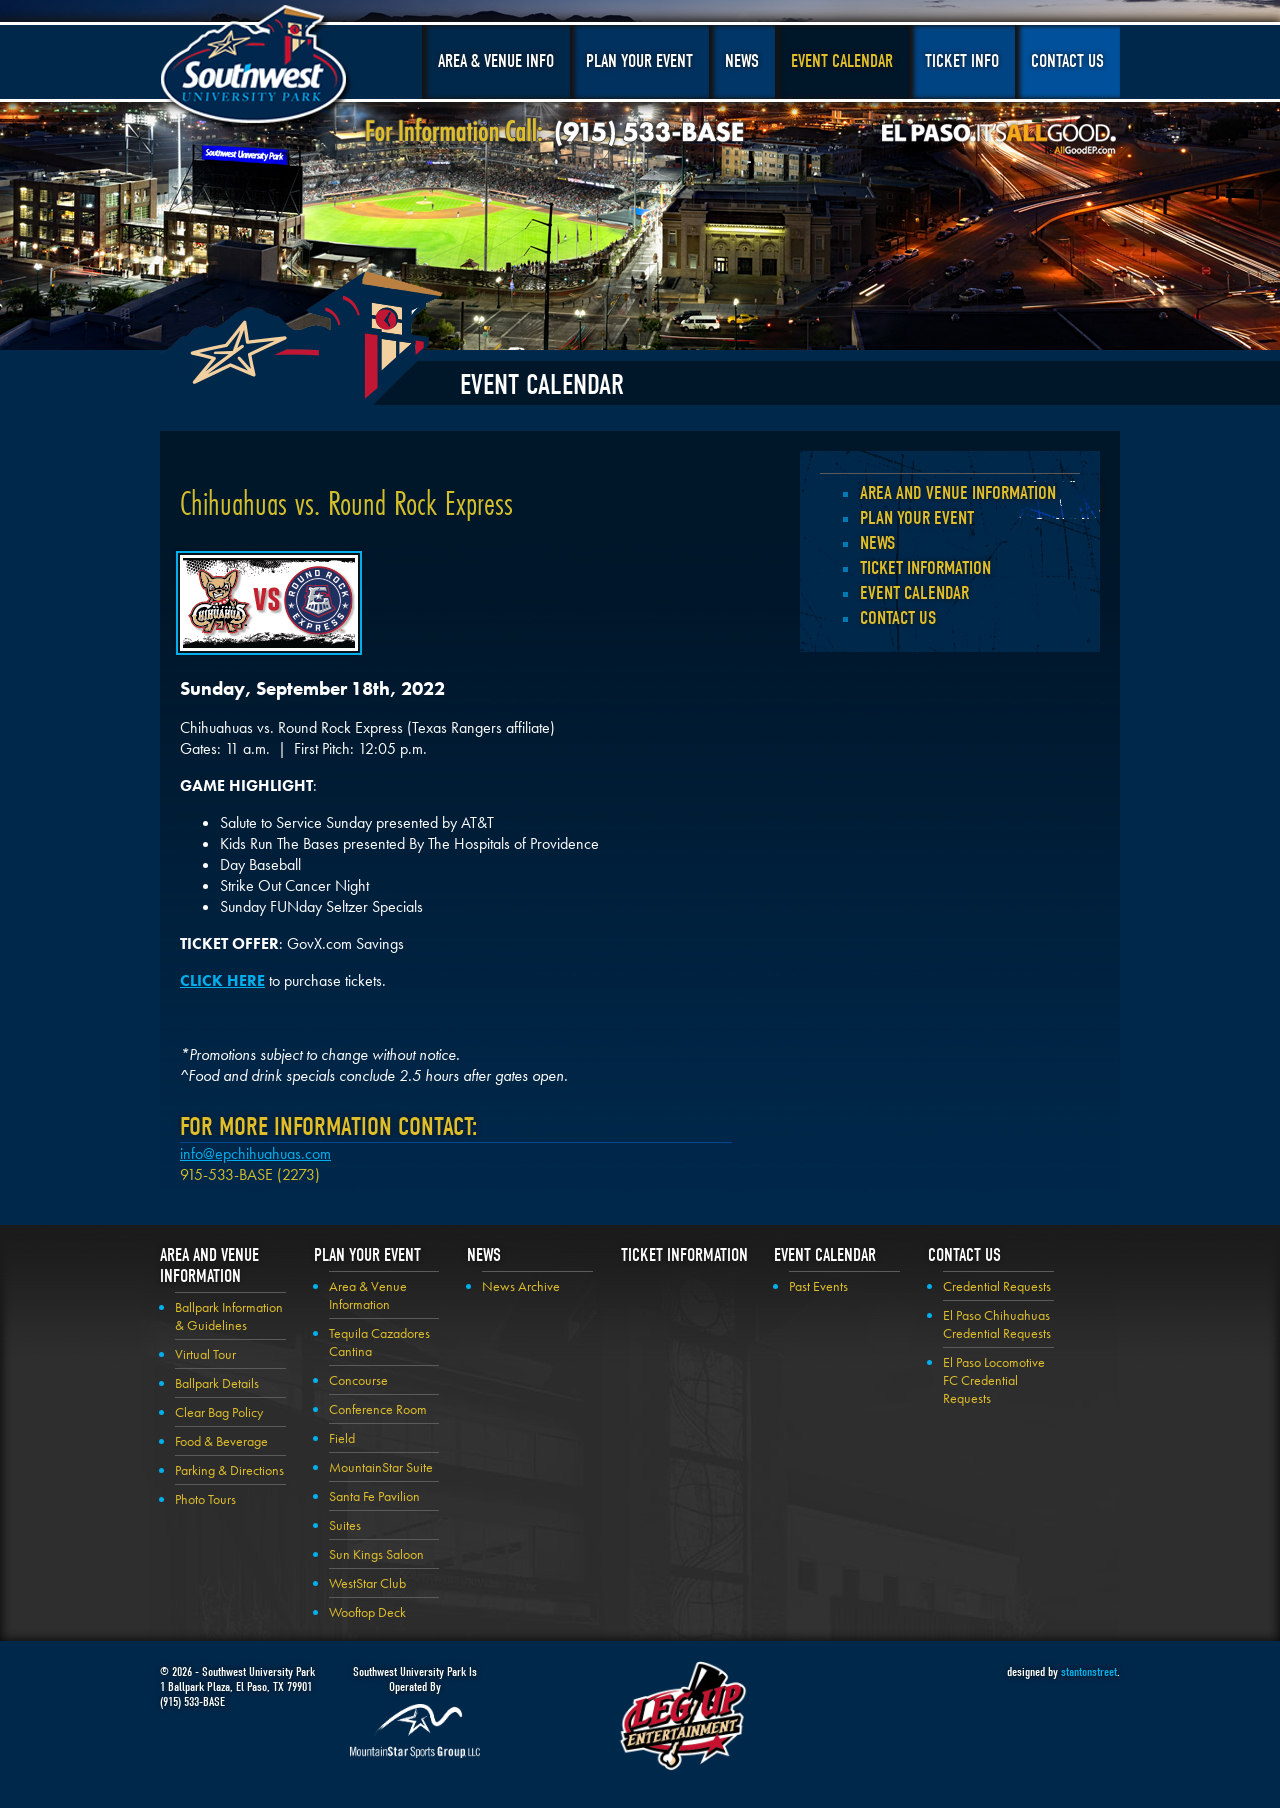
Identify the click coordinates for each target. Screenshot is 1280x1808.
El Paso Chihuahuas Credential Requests (997, 1324)
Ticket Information (925, 568)
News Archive (521, 1286)
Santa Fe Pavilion (374, 1496)
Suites (345, 1525)
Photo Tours (205, 1499)
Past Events (818, 1286)
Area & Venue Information (368, 1295)
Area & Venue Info (496, 61)
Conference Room (378, 1409)
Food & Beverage (221, 1441)
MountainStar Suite (381, 1467)
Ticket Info (962, 61)
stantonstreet (1089, 1671)
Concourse (358, 1380)
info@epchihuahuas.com (255, 1153)
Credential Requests (997, 1286)
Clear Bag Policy (219, 1412)
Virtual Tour (205, 1354)
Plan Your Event (639, 61)
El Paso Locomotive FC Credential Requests (994, 1380)
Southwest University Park (256, 68)
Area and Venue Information (958, 493)
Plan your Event (917, 518)
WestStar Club (367, 1583)
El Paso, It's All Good (999, 139)
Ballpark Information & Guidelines (229, 1316)
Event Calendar (842, 61)
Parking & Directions (229, 1470)
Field (342, 1438)
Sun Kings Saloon (376, 1554)
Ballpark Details (217, 1383)
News (742, 61)
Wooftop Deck (367, 1612)
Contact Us (1067, 61)
